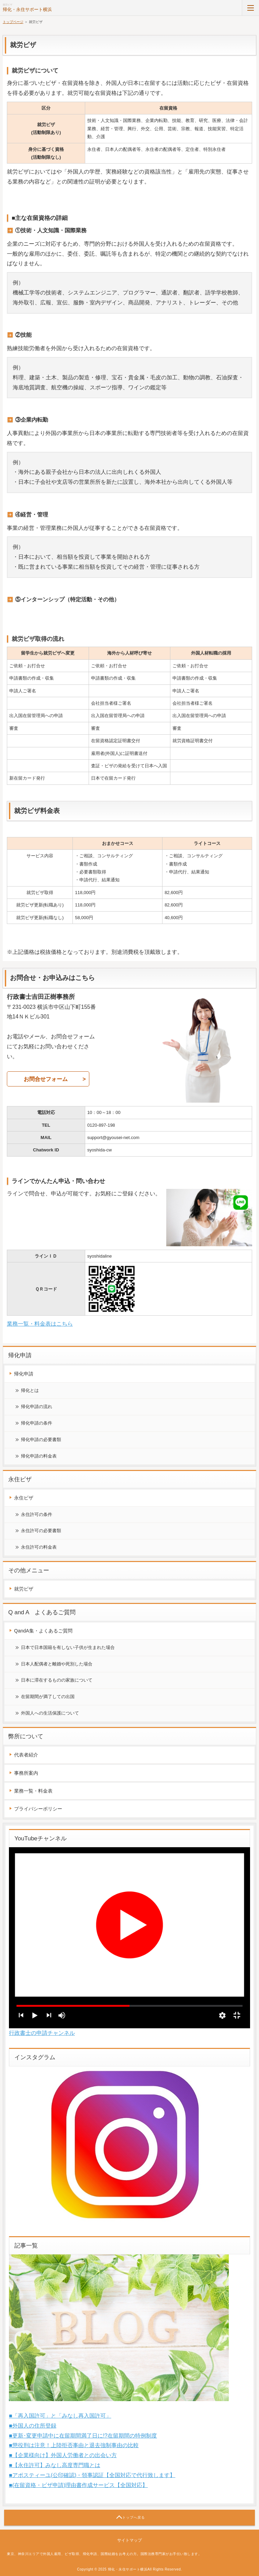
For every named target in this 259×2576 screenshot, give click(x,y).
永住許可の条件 (36, 1514)
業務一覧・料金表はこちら (40, 1324)
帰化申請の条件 (36, 1423)
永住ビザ (23, 1498)
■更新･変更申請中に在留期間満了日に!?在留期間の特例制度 (83, 2436)
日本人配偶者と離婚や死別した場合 (56, 1663)
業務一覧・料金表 (33, 1791)
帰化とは (30, 1390)
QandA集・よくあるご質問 (43, 1630)
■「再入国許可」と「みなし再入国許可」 (60, 2416)
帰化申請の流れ (36, 1406)
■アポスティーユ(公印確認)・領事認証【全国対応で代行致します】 (92, 2475)
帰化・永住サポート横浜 (27, 9)
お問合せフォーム (46, 1079)
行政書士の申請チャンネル (42, 2033)
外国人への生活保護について (50, 1713)
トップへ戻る (133, 2517)
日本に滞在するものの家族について (56, 1680)
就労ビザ (23, 1589)
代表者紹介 (26, 1755)
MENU (250, 7)
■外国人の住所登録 (32, 2426)
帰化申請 (23, 1373)
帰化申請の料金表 (39, 1456)
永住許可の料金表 (39, 1547)
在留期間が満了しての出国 (48, 1696)
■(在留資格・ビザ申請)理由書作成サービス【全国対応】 (78, 2485)
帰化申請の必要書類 (41, 1439)
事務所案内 (26, 1773)
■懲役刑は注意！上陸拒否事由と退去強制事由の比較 (74, 2445)
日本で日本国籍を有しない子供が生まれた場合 (68, 1647)
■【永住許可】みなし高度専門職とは (54, 2465)
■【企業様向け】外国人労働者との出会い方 (63, 2455)
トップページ (13, 22)
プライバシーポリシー (38, 1808)
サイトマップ (129, 2540)
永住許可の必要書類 (41, 1530)
